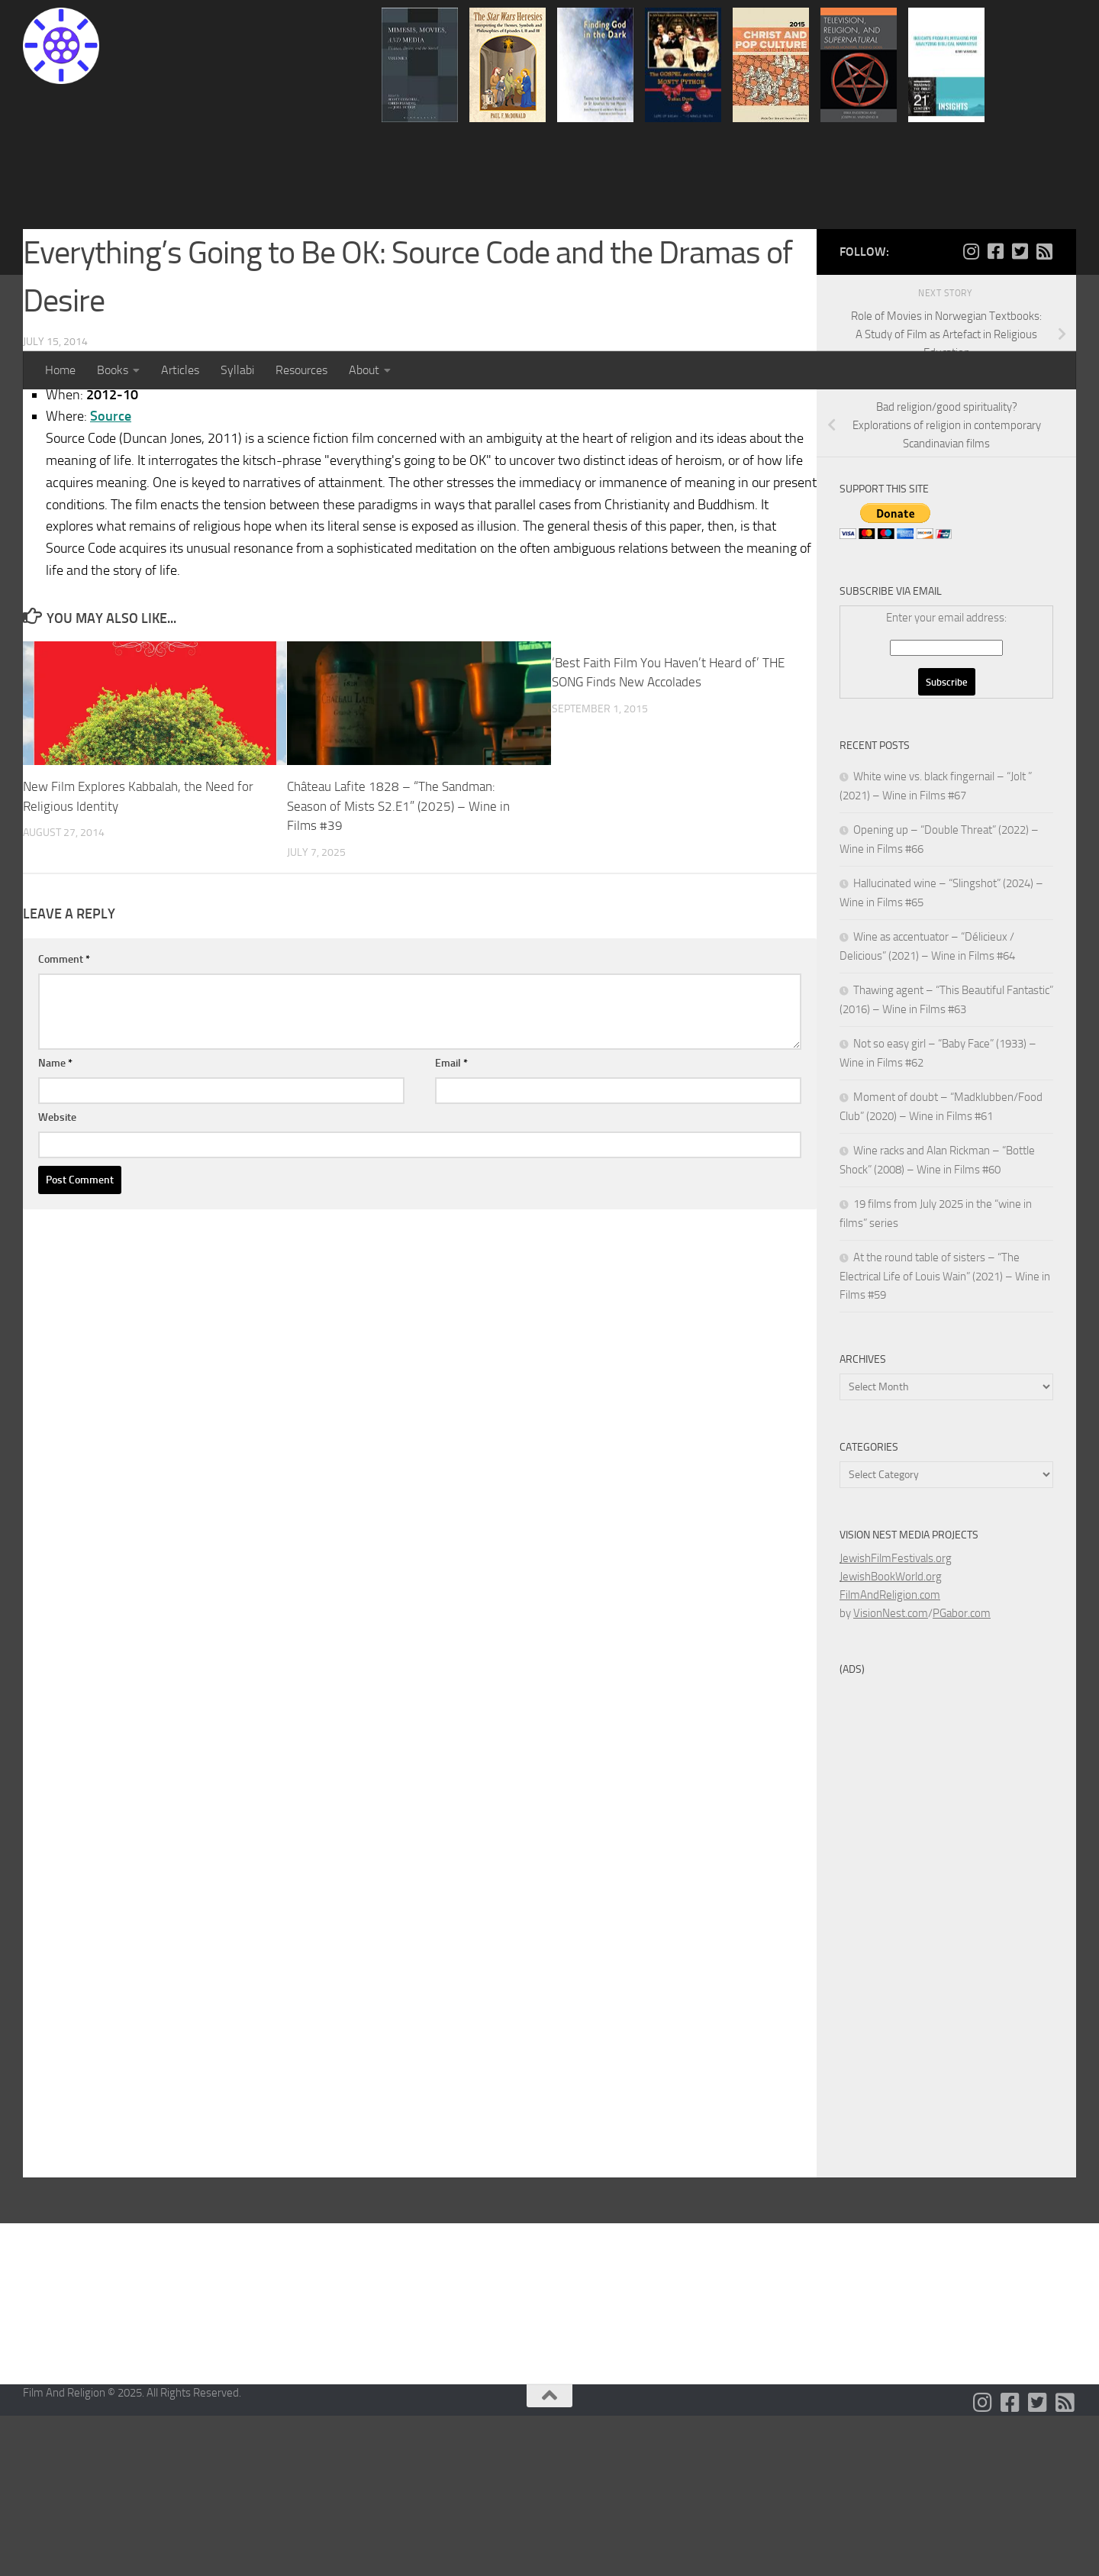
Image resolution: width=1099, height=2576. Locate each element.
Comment (64, 1119)
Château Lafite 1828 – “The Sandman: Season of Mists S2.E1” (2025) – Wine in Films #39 (398, 966)
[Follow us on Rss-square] (1044, 411)
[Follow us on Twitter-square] (1019, 411)
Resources (301, 370)
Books (112, 370)
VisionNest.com (890, 1773)
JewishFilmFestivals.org (896, 1718)
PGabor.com (962, 1773)
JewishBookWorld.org (891, 1737)
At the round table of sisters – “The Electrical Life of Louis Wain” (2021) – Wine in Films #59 (945, 1436)
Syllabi (237, 370)
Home (60, 370)
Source (110, 576)
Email (451, 1223)
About (364, 370)
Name (55, 1223)
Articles (180, 370)
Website (57, 1277)
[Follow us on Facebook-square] (995, 411)
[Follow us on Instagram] (971, 411)
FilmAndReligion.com (890, 1755)
